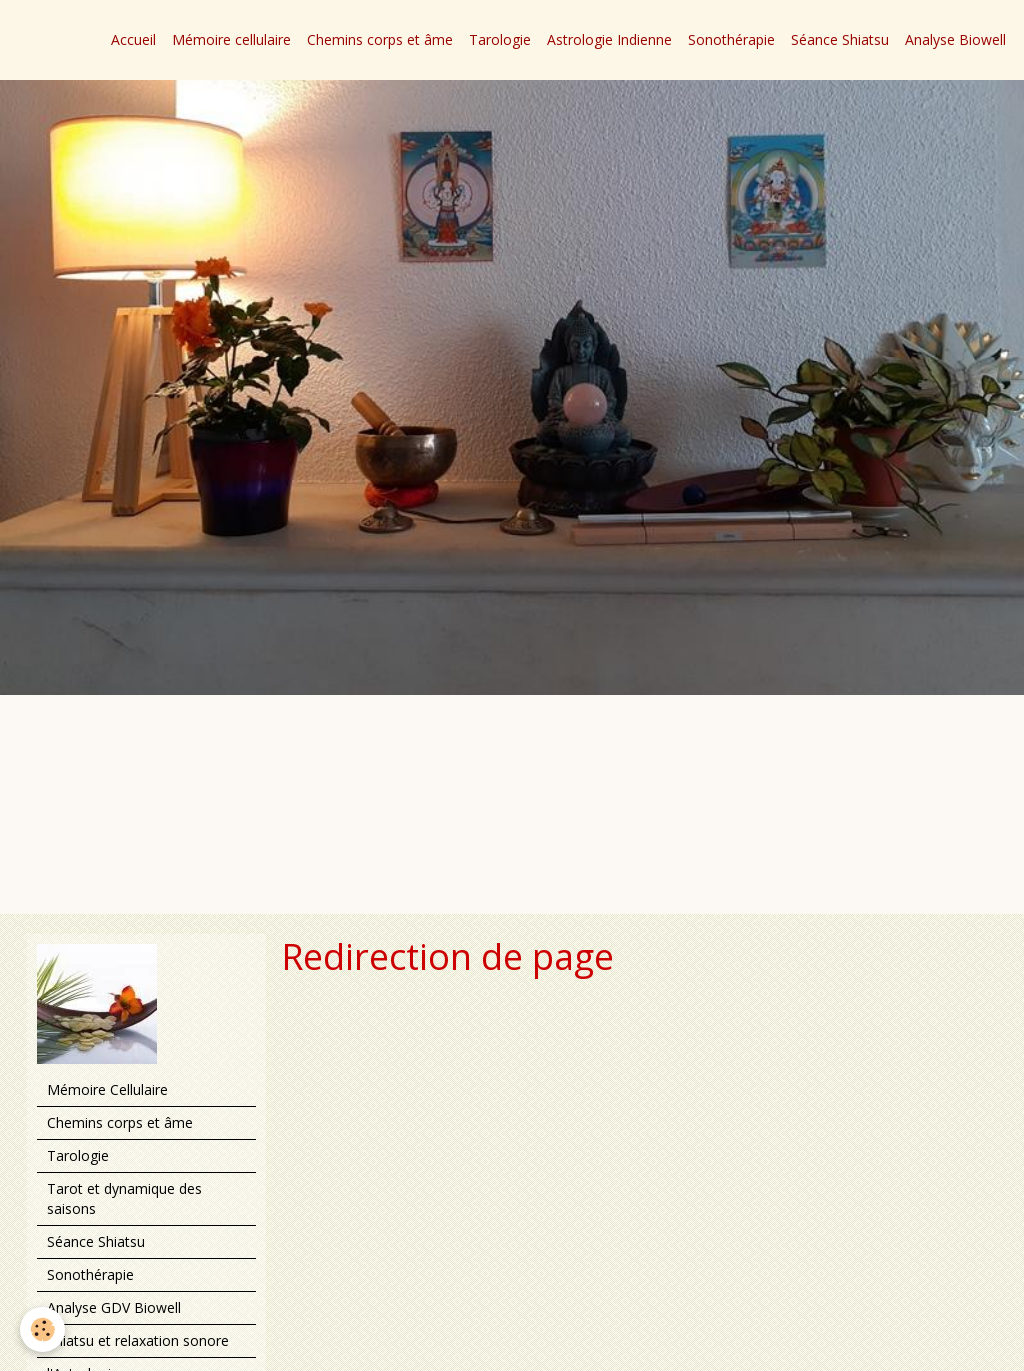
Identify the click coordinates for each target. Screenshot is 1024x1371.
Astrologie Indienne (609, 39)
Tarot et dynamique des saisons (124, 1198)
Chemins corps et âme (380, 39)
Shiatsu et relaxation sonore (138, 1340)
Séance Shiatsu (840, 39)
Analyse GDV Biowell (114, 1307)
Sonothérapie (731, 39)
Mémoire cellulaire (231, 39)
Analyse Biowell (955, 39)
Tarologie (500, 39)
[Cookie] (42, 1329)
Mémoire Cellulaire (107, 1089)
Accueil (133, 39)
